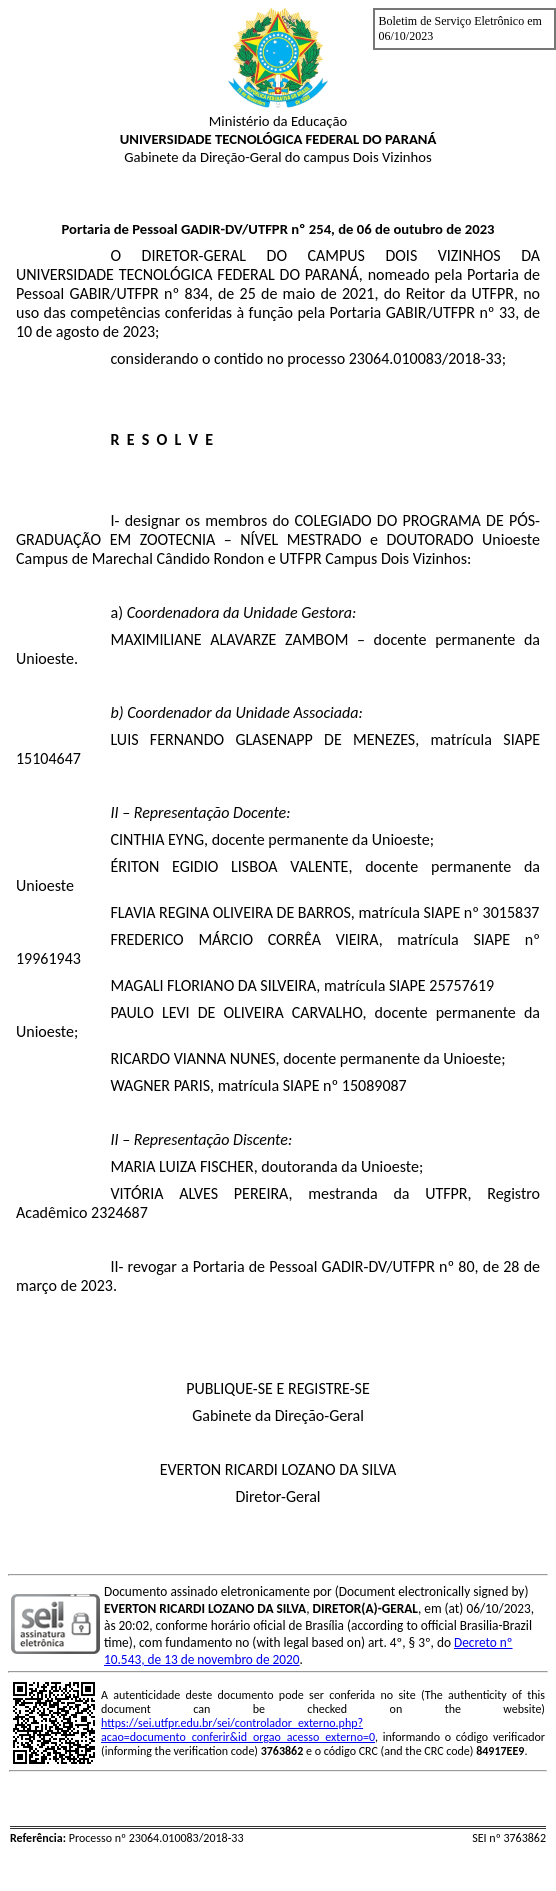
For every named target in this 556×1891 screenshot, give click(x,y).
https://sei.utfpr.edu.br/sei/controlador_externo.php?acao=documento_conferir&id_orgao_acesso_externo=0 (238, 1730)
